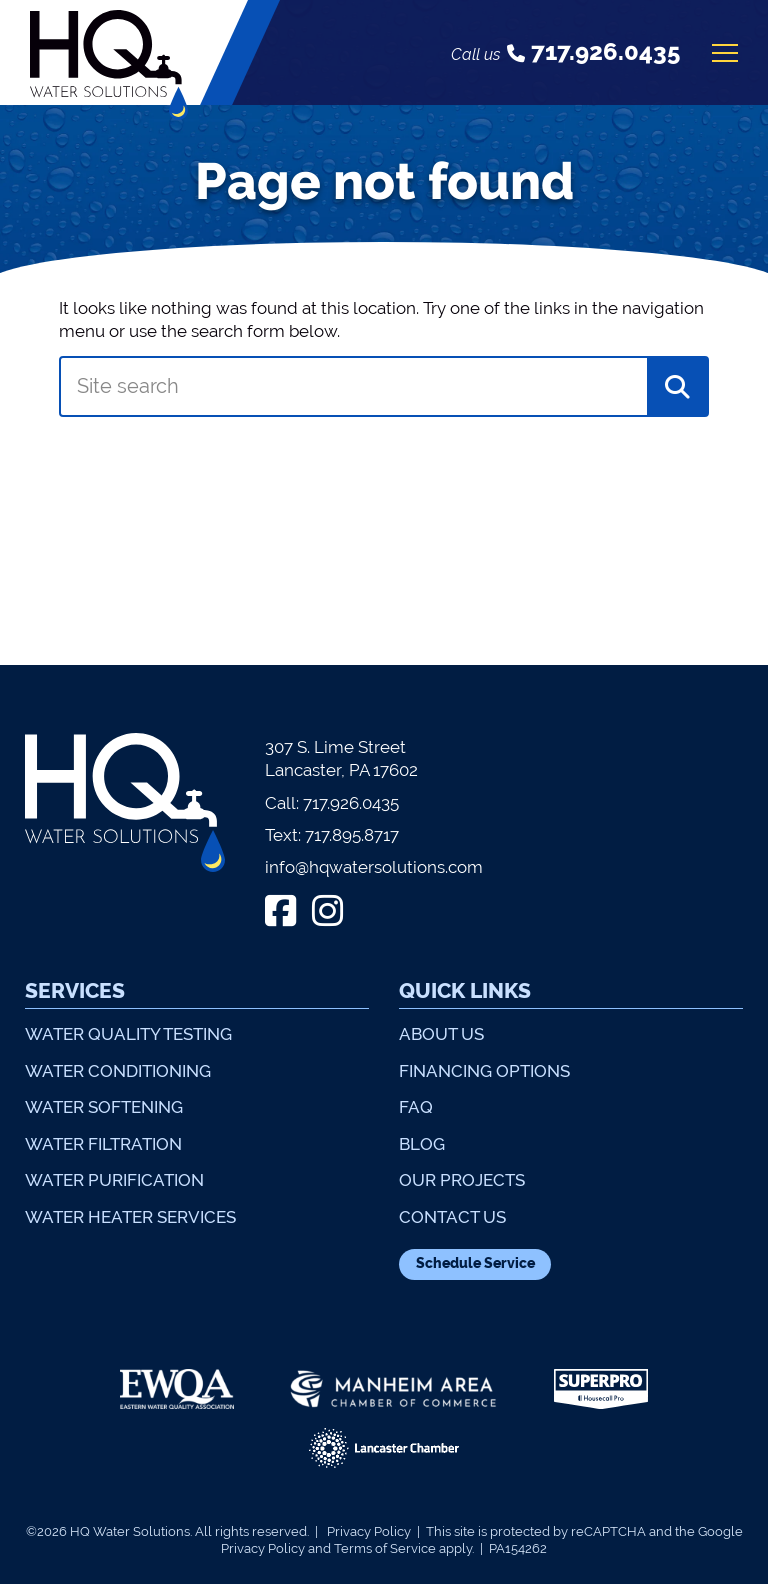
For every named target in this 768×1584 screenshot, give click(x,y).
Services (75, 990)
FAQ (416, 1107)
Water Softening (104, 1107)
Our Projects (462, 1180)
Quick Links (465, 990)
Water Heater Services (130, 1217)
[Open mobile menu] (725, 53)
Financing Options (484, 1071)
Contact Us (452, 1217)
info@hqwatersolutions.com (374, 867)
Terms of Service (385, 1548)
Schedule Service (475, 1263)
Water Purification (114, 1180)
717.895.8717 (352, 835)
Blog (422, 1144)
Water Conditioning (118, 1071)
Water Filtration (103, 1144)
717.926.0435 (351, 803)
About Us (441, 1034)
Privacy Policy (369, 1531)
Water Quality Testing (128, 1034)
